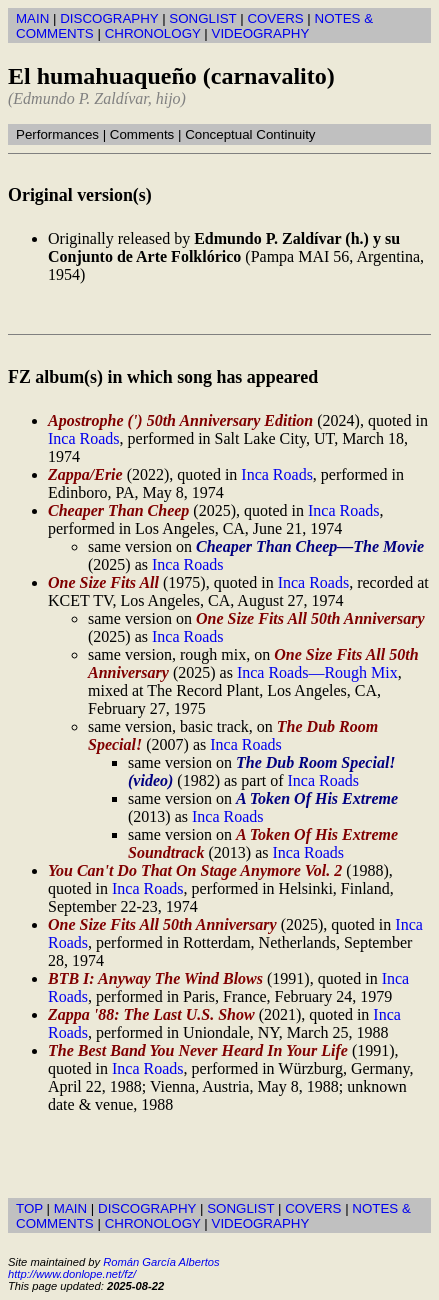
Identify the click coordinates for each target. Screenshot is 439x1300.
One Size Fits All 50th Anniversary (310, 618)
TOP (29, 1208)
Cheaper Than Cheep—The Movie (310, 546)
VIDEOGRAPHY (261, 33)
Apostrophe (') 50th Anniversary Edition (180, 420)
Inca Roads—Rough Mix (317, 672)
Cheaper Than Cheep (118, 510)
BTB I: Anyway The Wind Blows (155, 978)
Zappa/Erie (85, 474)
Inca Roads (84, 438)
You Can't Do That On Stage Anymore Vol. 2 (195, 870)
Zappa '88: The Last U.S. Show (151, 1014)
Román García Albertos (161, 1262)
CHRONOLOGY (153, 33)
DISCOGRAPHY (109, 18)
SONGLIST (202, 18)
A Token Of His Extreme (317, 798)
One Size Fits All (103, 582)
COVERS (275, 18)
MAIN (32, 18)
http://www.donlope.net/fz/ (72, 1274)
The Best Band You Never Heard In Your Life (198, 1050)
